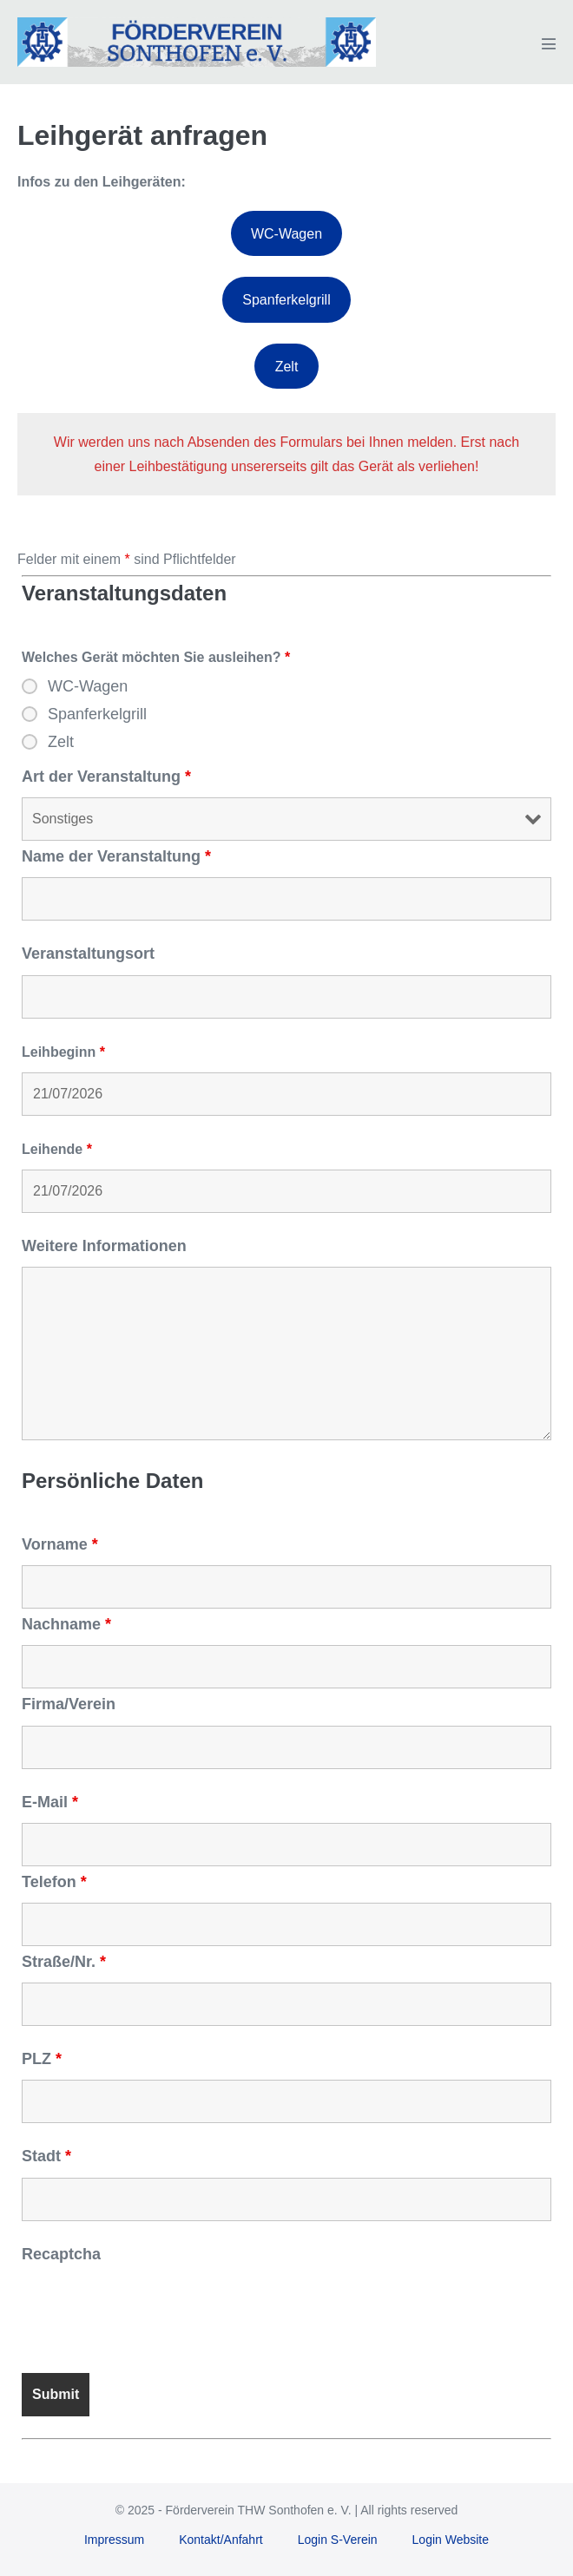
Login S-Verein (338, 2540)
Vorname (60, 1544)
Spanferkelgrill (286, 299)
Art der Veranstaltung (106, 776)
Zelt (287, 366)
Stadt (46, 2156)
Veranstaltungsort (88, 953)
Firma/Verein (68, 1704)
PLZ (42, 2059)
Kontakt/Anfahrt (221, 2540)
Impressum (114, 2540)
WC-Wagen (286, 233)
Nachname (66, 1624)
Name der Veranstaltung (116, 856)
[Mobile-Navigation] (549, 43)
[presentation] (154, 2309)
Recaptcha (61, 2254)
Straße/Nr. (64, 1961)
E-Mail (50, 1802)
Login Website (450, 2540)
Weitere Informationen (104, 1246)
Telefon (54, 1882)
